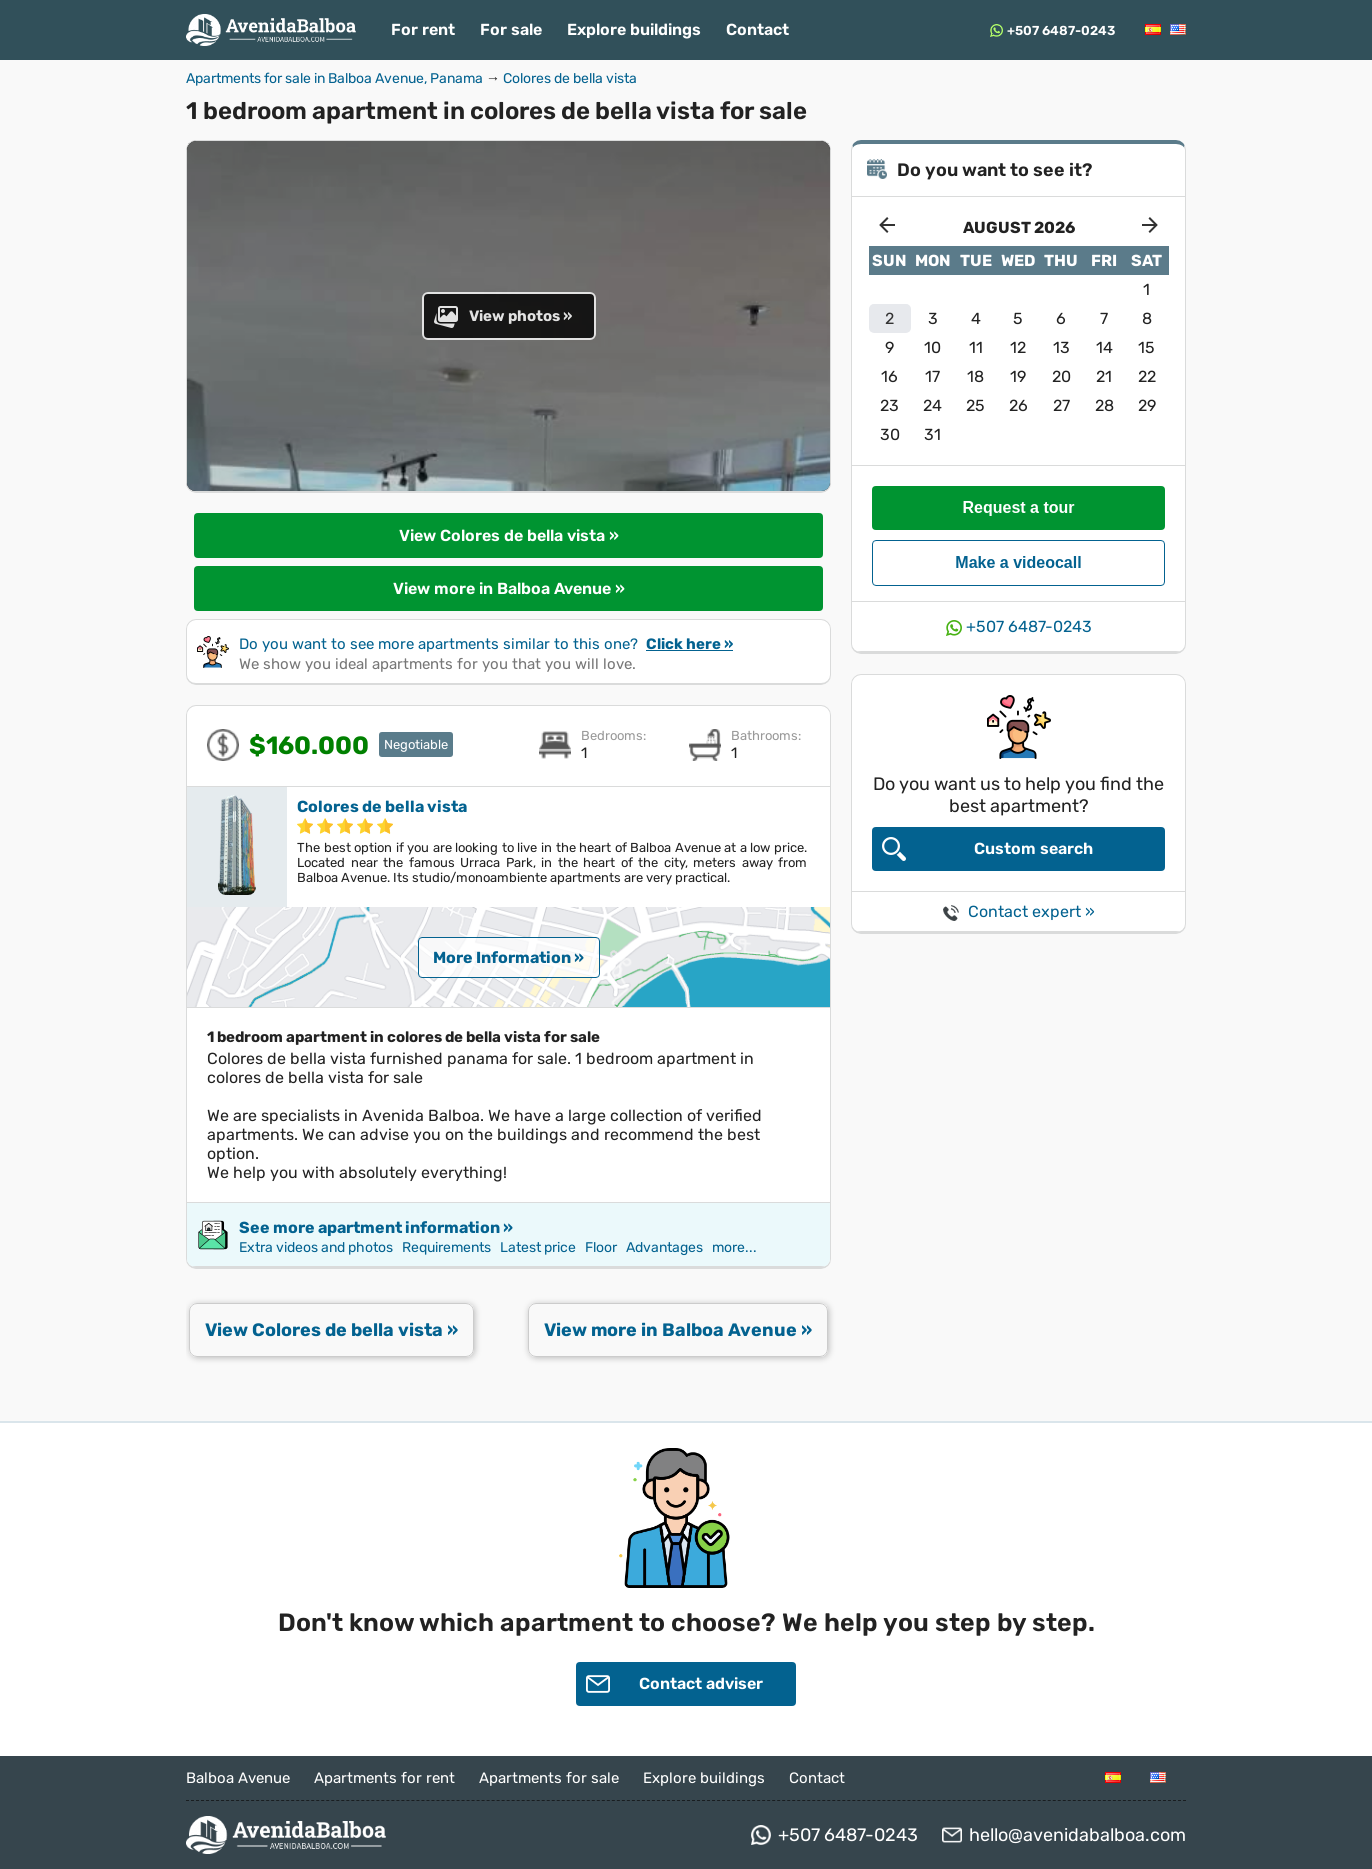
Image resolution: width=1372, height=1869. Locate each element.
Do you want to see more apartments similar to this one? (486, 644)
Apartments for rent (384, 1778)
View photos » (503, 316)
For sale (511, 29)
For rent (423, 29)
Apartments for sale (549, 1778)
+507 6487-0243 (1061, 30)
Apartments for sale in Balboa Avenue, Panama (334, 78)
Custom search (987, 849)
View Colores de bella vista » (509, 535)
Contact (757, 29)
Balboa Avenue (238, 1778)
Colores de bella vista (570, 78)
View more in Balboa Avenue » (509, 588)
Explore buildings (634, 29)
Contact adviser (674, 1684)
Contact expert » (1019, 911)
